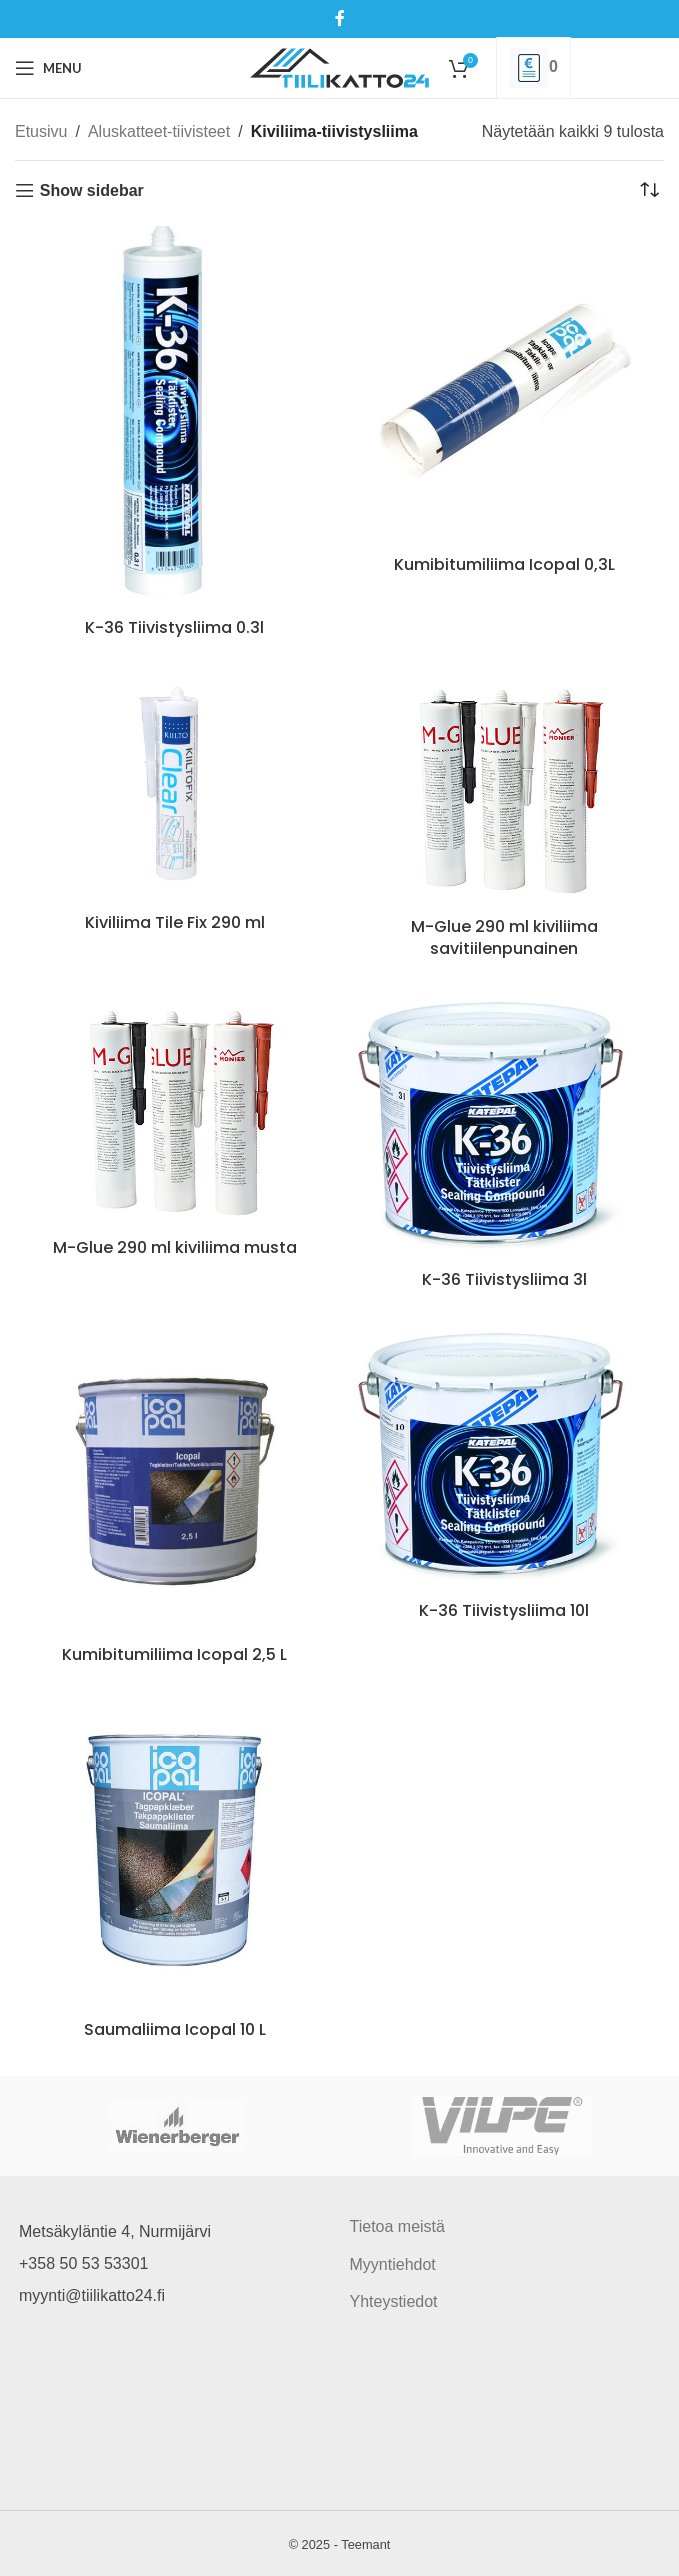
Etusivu (41, 131)
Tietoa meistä (397, 2226)
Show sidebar (92, 190)
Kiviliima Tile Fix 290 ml (175, 922)
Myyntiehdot (393, 2264)
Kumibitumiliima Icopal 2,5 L (174, 1654)
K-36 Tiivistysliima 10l (504, 1610)
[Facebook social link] (339, 18)
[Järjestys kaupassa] (649, 191)
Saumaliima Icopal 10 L (175, 2029)
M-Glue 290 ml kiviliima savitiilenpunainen (504, 937)
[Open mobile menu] (48, 68)
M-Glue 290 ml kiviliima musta (175, 1247)
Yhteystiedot (394, 2301)
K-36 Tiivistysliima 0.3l (174, 627)
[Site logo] (339, 66)
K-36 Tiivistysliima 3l (504, 1279)
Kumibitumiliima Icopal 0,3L (504, 564)
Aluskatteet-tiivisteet (159, 131)
